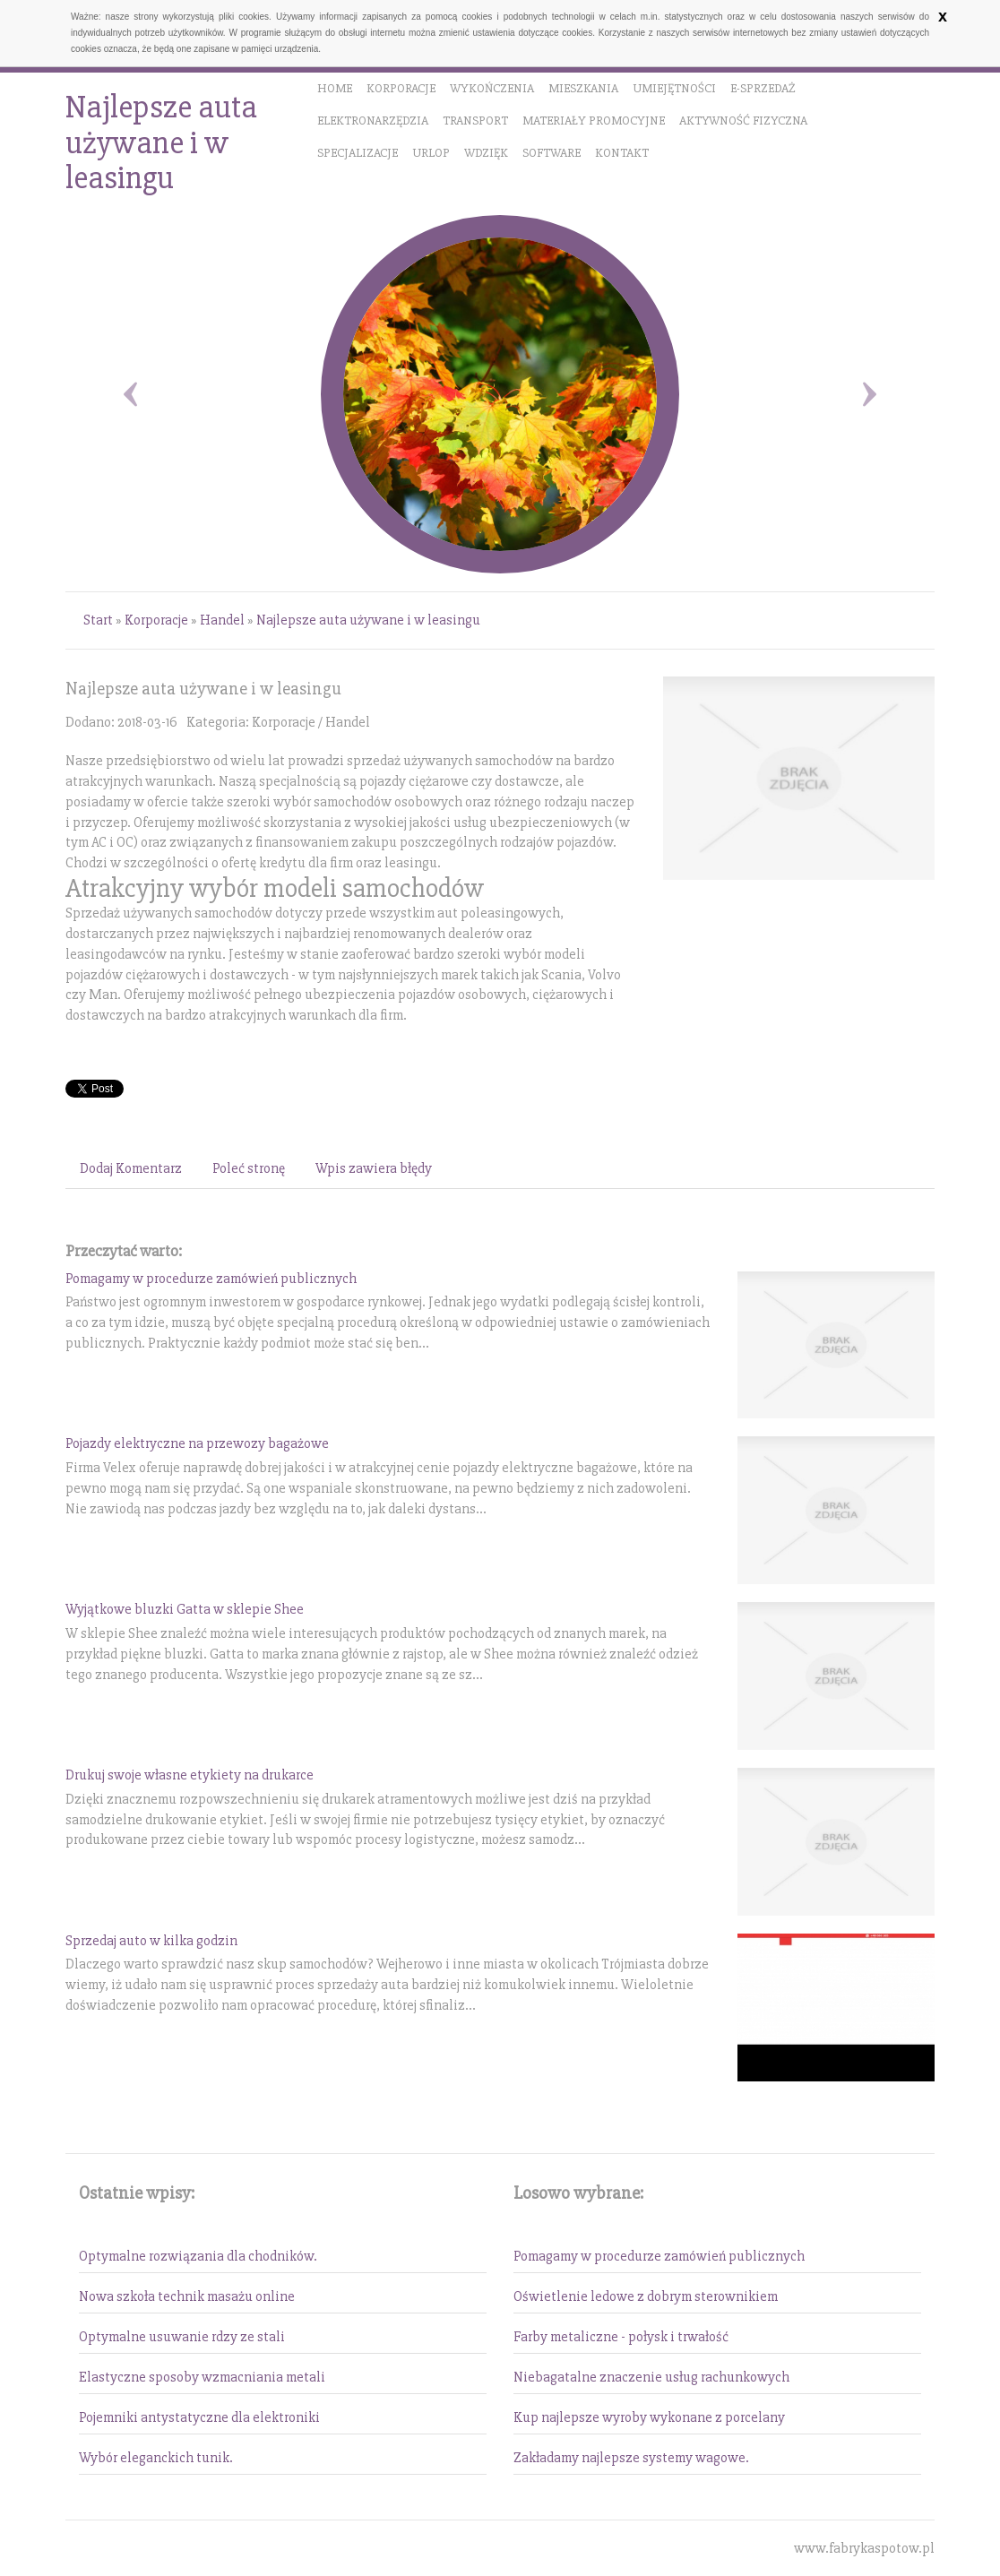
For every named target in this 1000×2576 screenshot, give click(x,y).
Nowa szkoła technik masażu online (187, 2296)
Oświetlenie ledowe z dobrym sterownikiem (645, 2296)
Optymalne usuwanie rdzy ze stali (182, 2337)
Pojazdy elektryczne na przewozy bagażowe (197, 1443)
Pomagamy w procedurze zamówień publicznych (211, 1279)
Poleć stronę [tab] (248, 1168)
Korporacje (156, 620)
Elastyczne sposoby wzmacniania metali (202, 2377)
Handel (222, 620)
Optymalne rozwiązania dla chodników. (198, 2256)
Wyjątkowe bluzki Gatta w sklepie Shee (184, 1609)
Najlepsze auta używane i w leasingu (368, 620)
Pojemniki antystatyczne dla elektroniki (199, 2417)
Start (98, 620)
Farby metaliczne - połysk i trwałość (620, 2337)
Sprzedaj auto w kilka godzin (151, 1941)
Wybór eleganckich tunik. (156, 2458)
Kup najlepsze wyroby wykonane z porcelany (649, 2417)
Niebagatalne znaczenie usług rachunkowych (651, 2377)
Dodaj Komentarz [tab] (131, 1168)
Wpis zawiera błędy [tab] (373, 1168)
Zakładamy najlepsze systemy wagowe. (631, 2458)
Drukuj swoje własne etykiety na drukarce (189, 1775)
